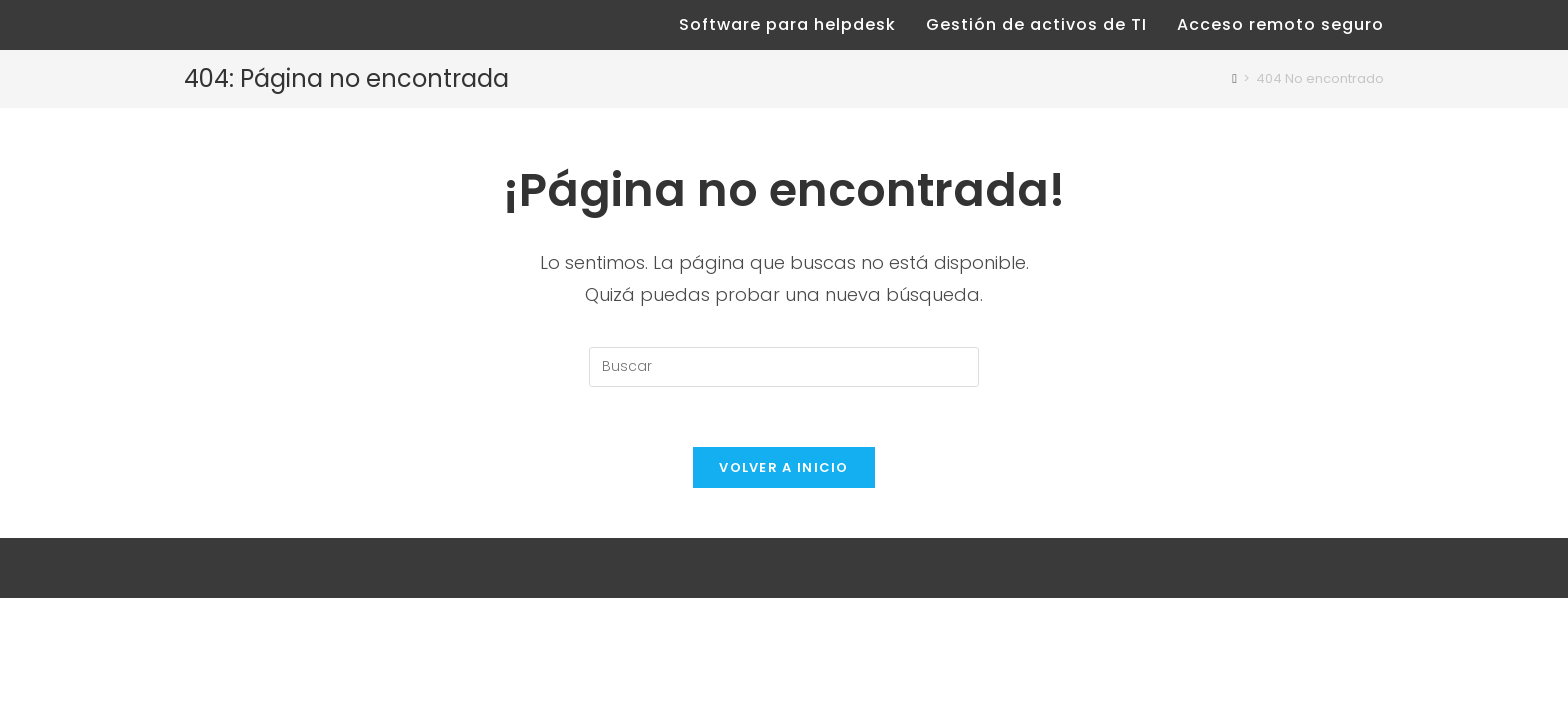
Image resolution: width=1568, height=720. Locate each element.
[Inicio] (1234, 78)
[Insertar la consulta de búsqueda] (784, 367)
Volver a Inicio (784, 467)
